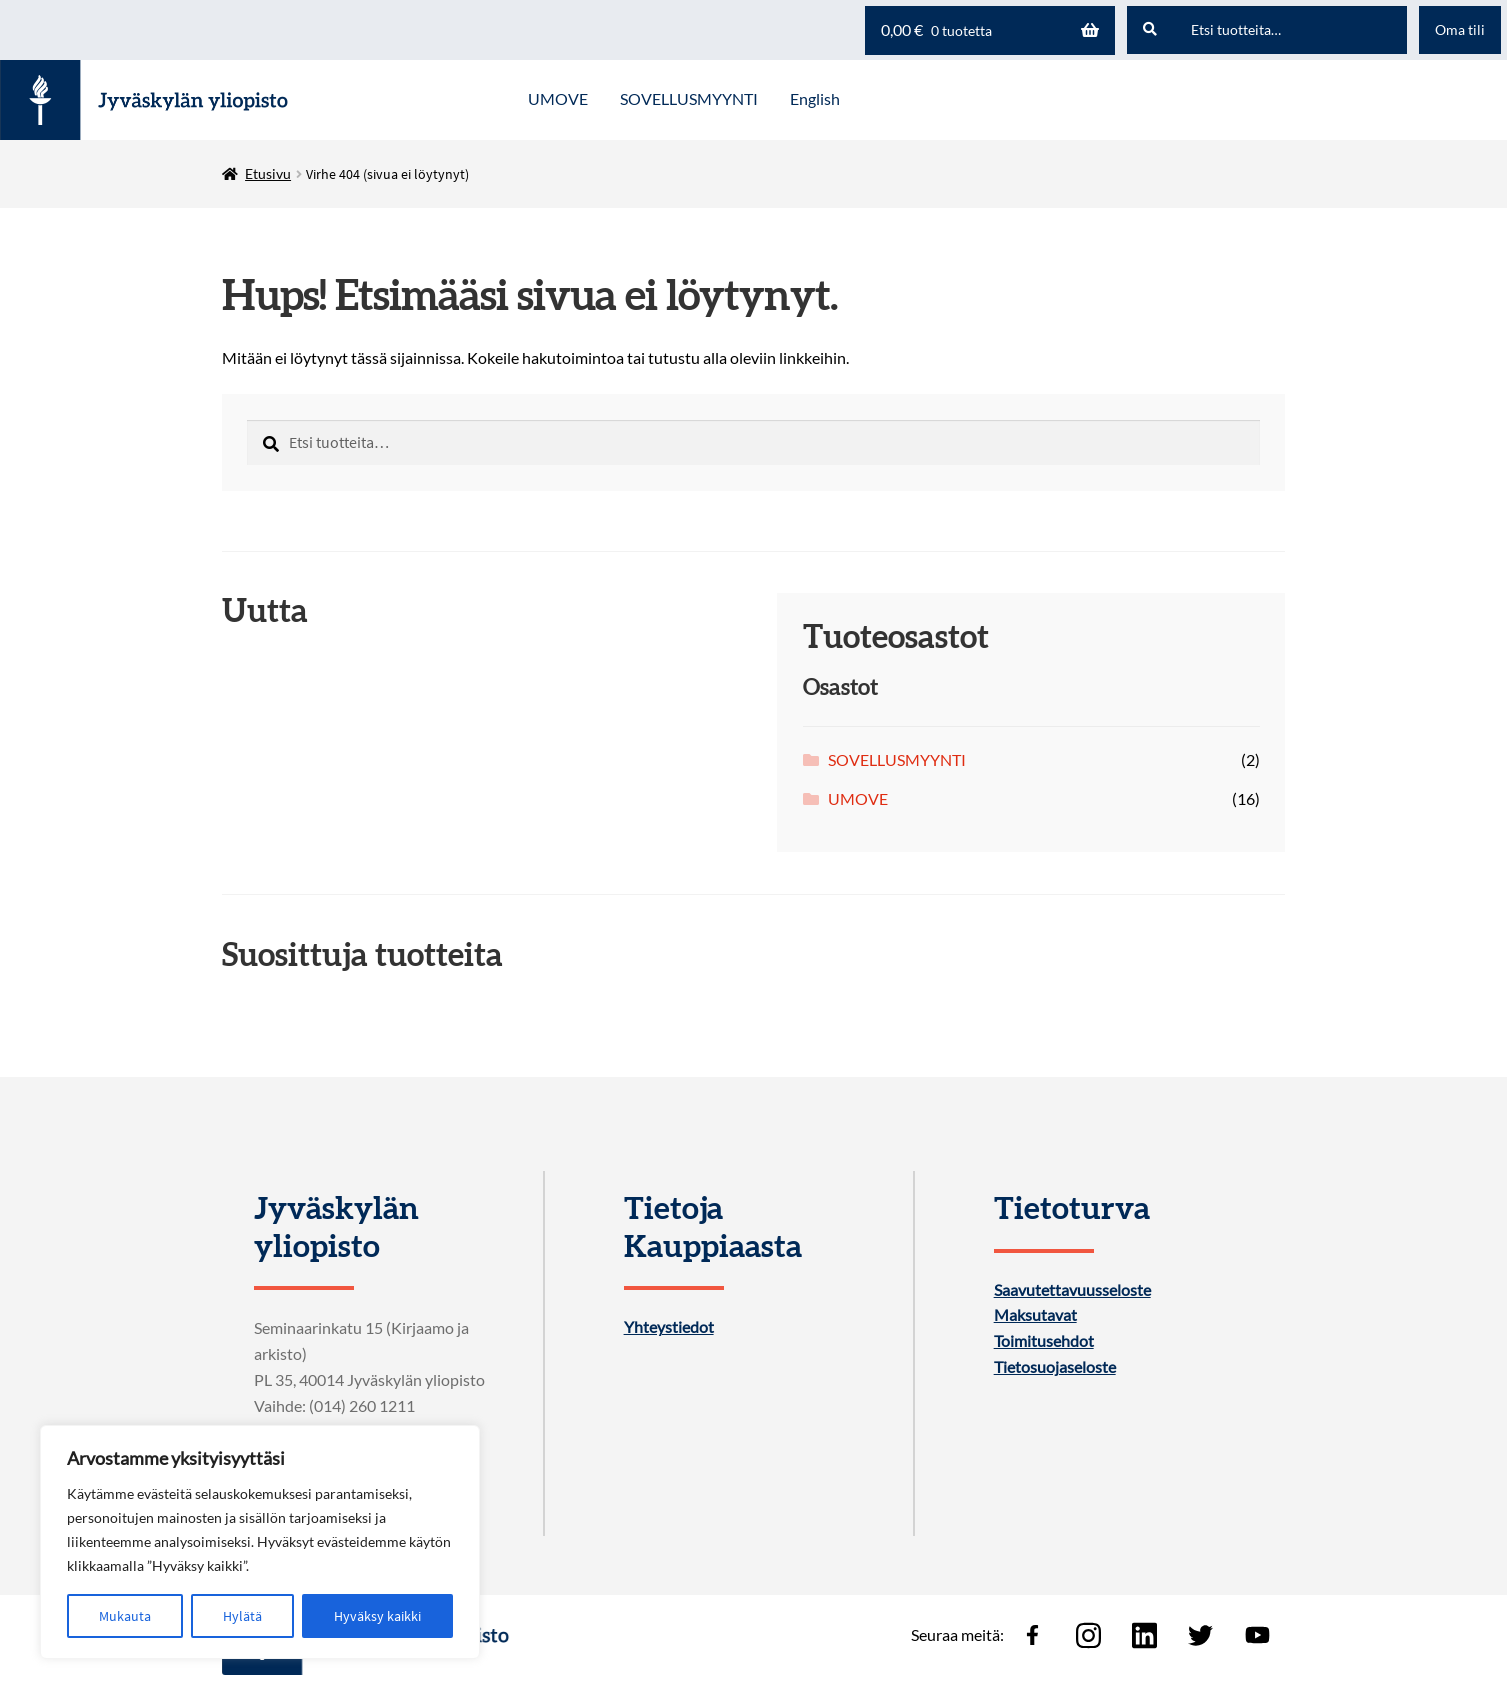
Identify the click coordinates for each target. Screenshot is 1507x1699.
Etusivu (268, 173)
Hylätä (242, 1616)
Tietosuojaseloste (1055, 1367)
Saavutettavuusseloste (1072, 1290)
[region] (260, 1542)
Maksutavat (1035, 1315)
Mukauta (125, 1616)
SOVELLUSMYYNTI (897, 759)
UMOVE (858, 798)
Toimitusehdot (1044, 1341)
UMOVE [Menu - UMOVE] (558, 98)
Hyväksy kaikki (377, 1616)
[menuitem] (815, 100)
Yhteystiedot (669, 1327)
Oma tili (1460, 29)
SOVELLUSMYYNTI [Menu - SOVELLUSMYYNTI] (689, 98)
